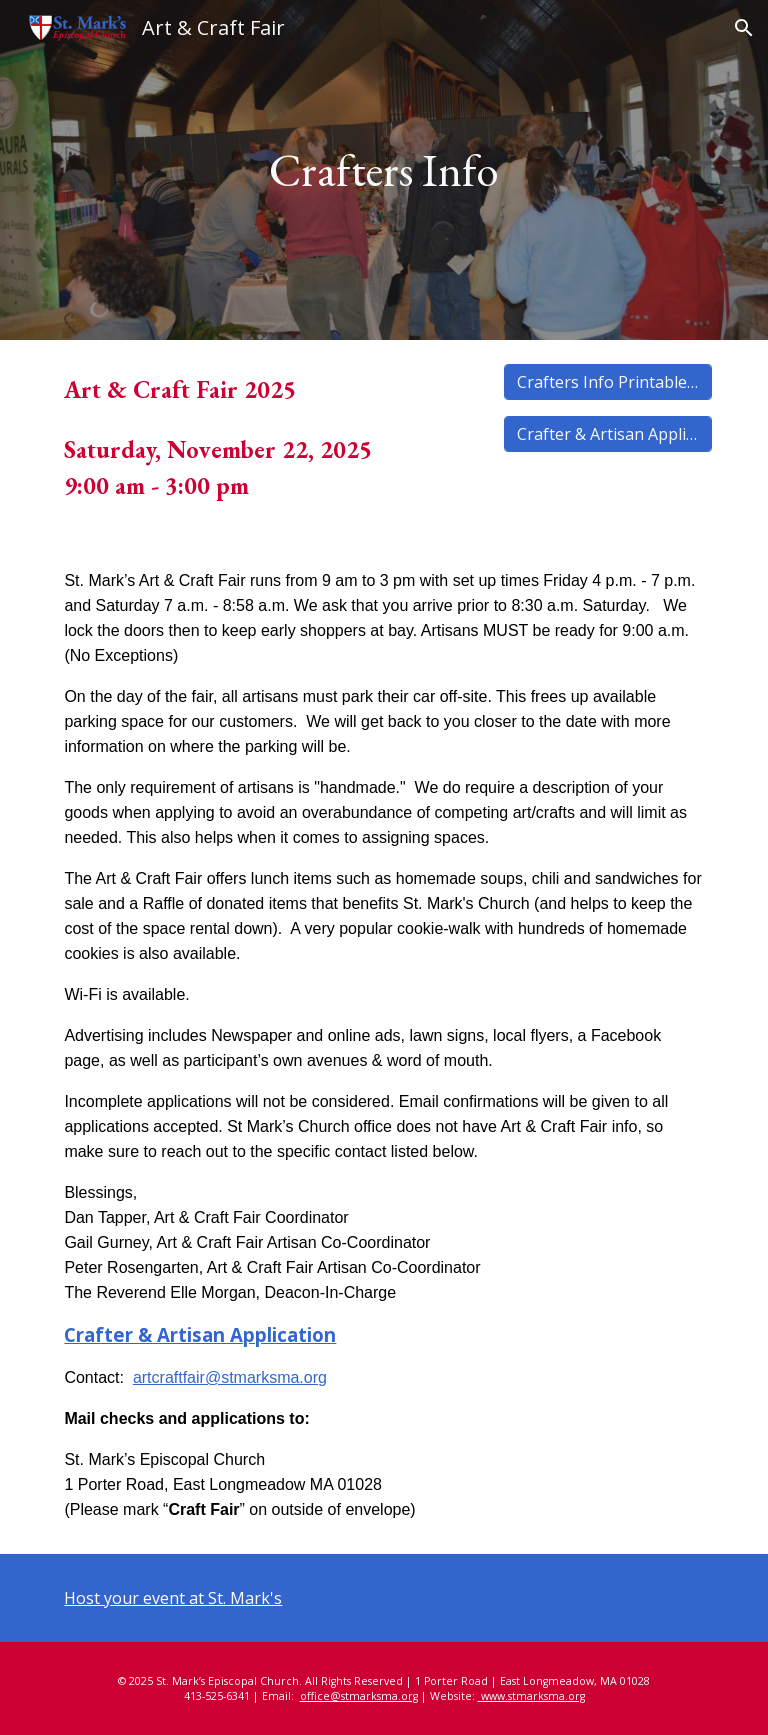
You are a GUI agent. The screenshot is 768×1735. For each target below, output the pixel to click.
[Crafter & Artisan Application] (607, 434)
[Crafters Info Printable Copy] (607, 382)
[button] (744, 28)
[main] (383, 170)
